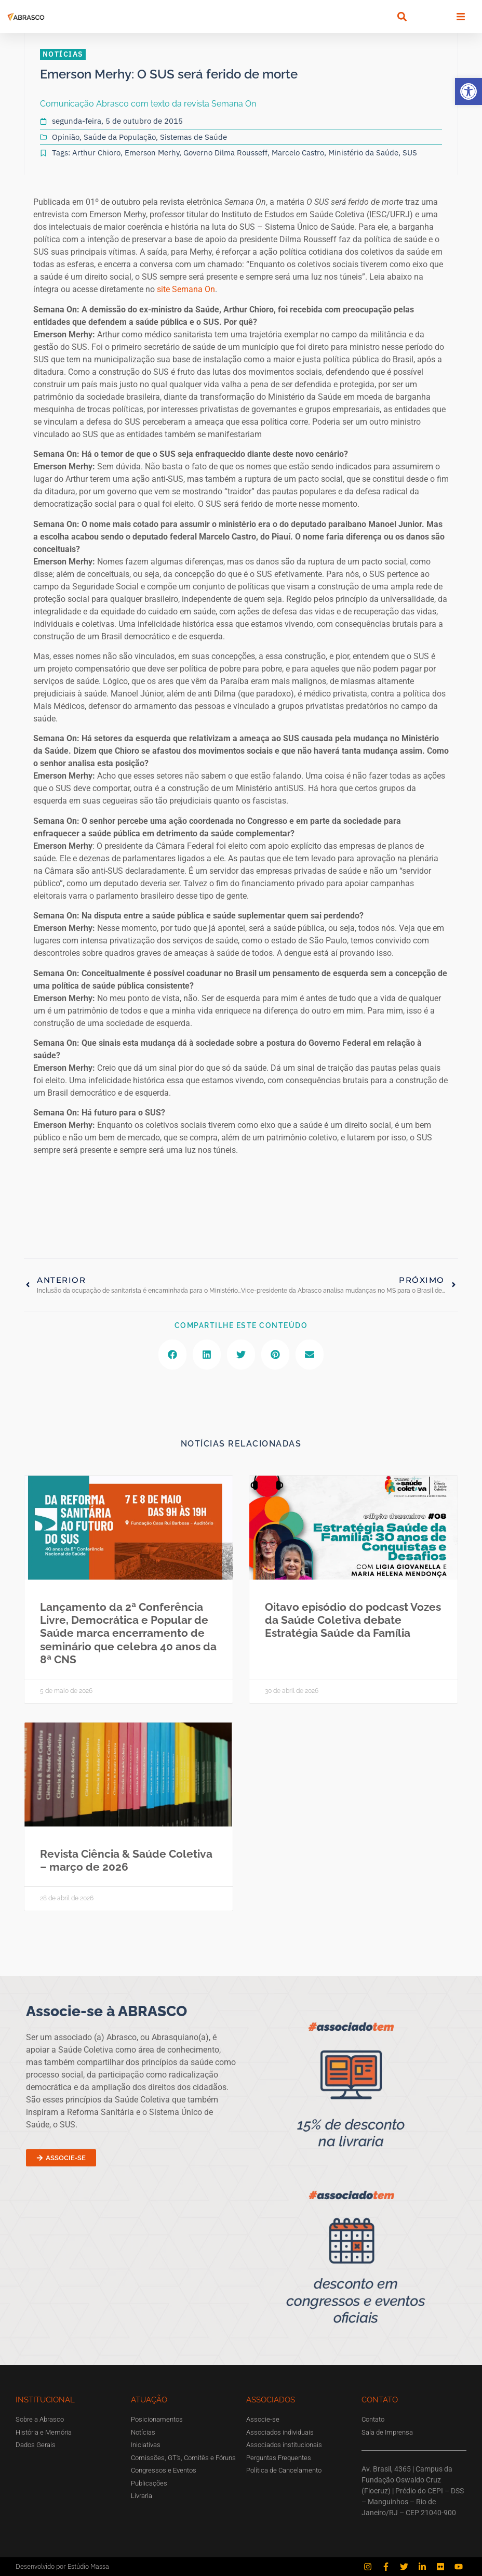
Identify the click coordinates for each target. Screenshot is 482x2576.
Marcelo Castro (298, 152)
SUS (410, 152)
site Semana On (186, 289)
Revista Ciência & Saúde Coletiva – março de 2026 (126, 1860)
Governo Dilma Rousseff (225, 152)
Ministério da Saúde (363, 152)
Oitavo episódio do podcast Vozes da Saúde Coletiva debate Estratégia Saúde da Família (353, 1619)
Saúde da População (120, 137)
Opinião (65, 137)
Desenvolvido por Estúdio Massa (62, 2566)
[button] (468, 91)
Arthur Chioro (96, 152)
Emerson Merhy (152, 152)
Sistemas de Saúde (193, 137)
